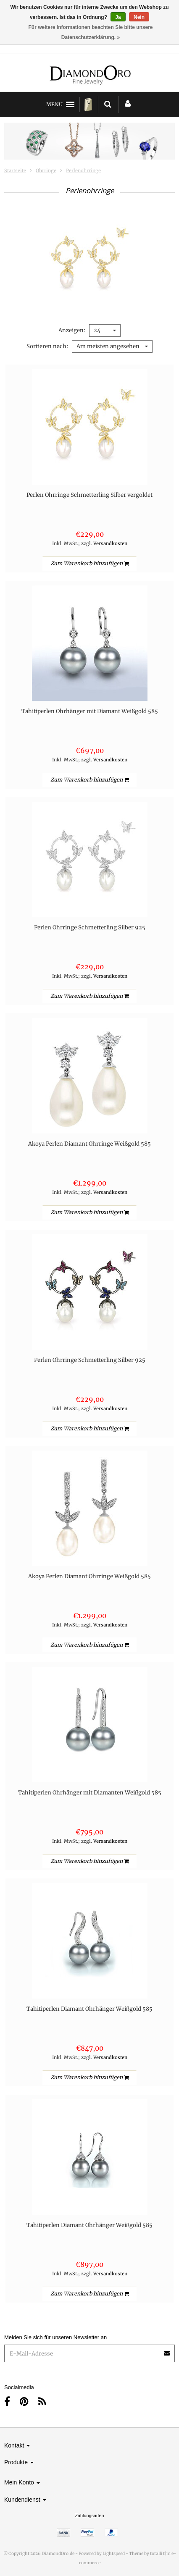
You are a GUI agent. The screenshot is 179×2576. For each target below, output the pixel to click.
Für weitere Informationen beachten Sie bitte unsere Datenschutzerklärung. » (90, 32)
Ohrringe (46, 170)
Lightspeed (114, 2553)
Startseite (15, 170)
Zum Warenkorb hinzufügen (89, 563)
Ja (118, 17)
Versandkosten (110, 543)
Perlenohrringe (83, 170)
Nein (139, 17)
